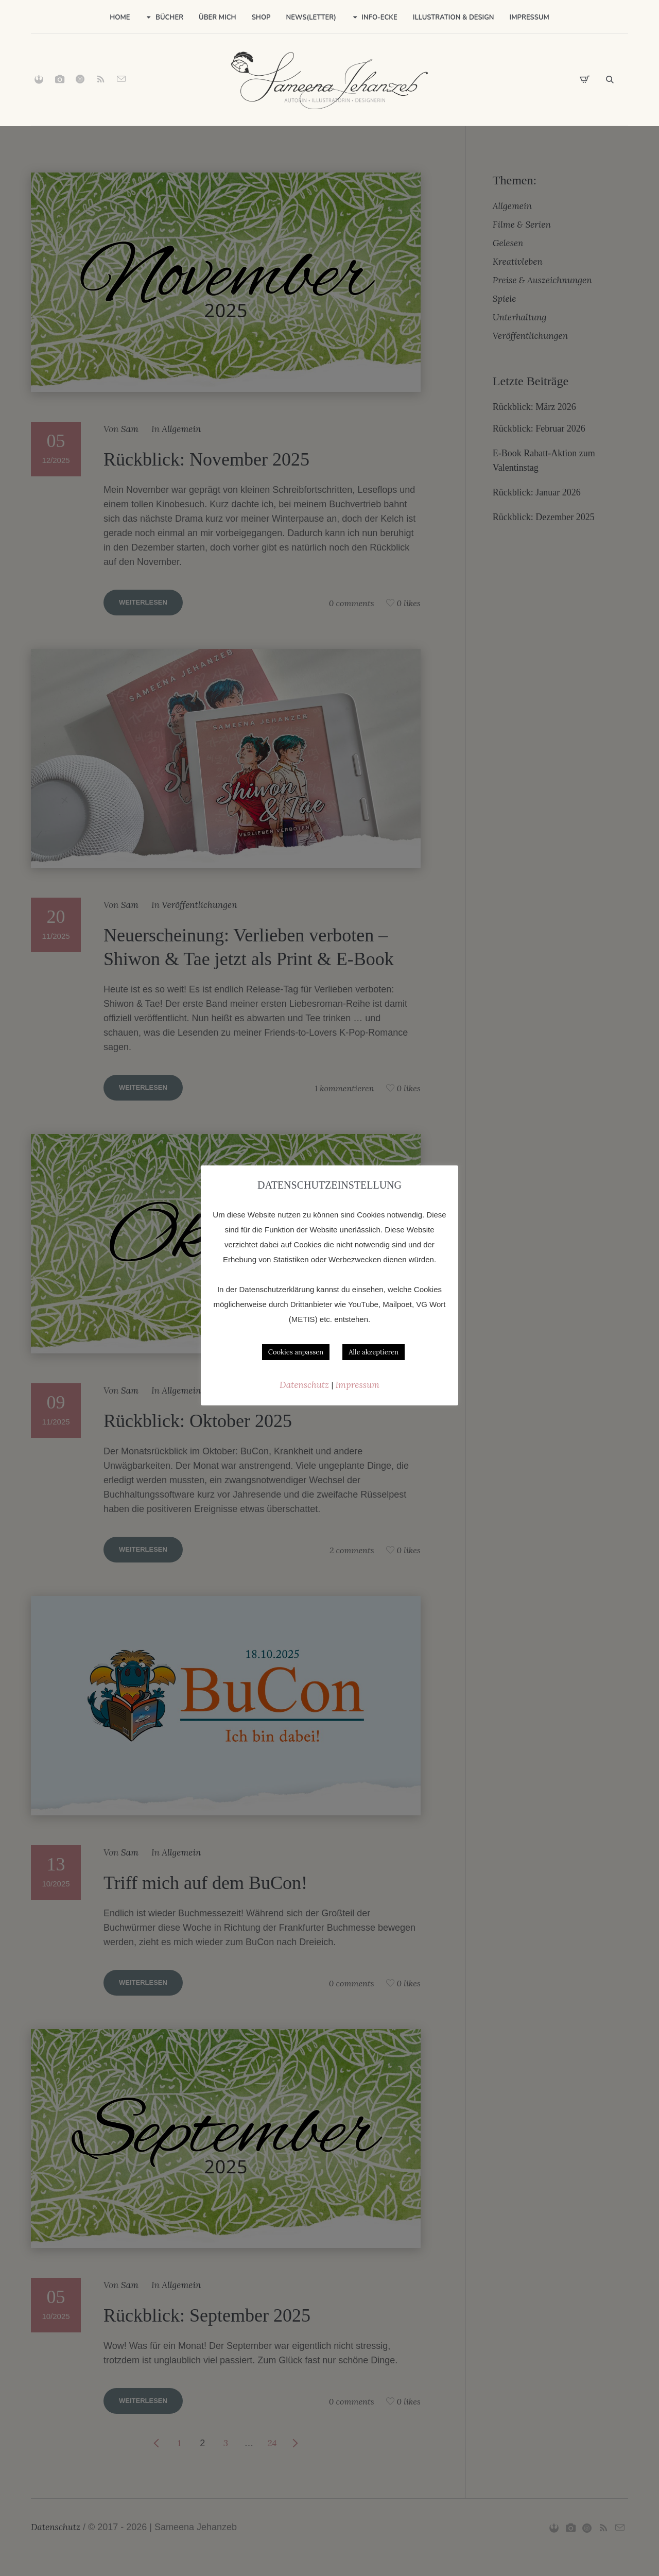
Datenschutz (305, 1384)
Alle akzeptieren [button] (373, 1352)
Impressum (357, 1384)
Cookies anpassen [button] (295, 1352)
